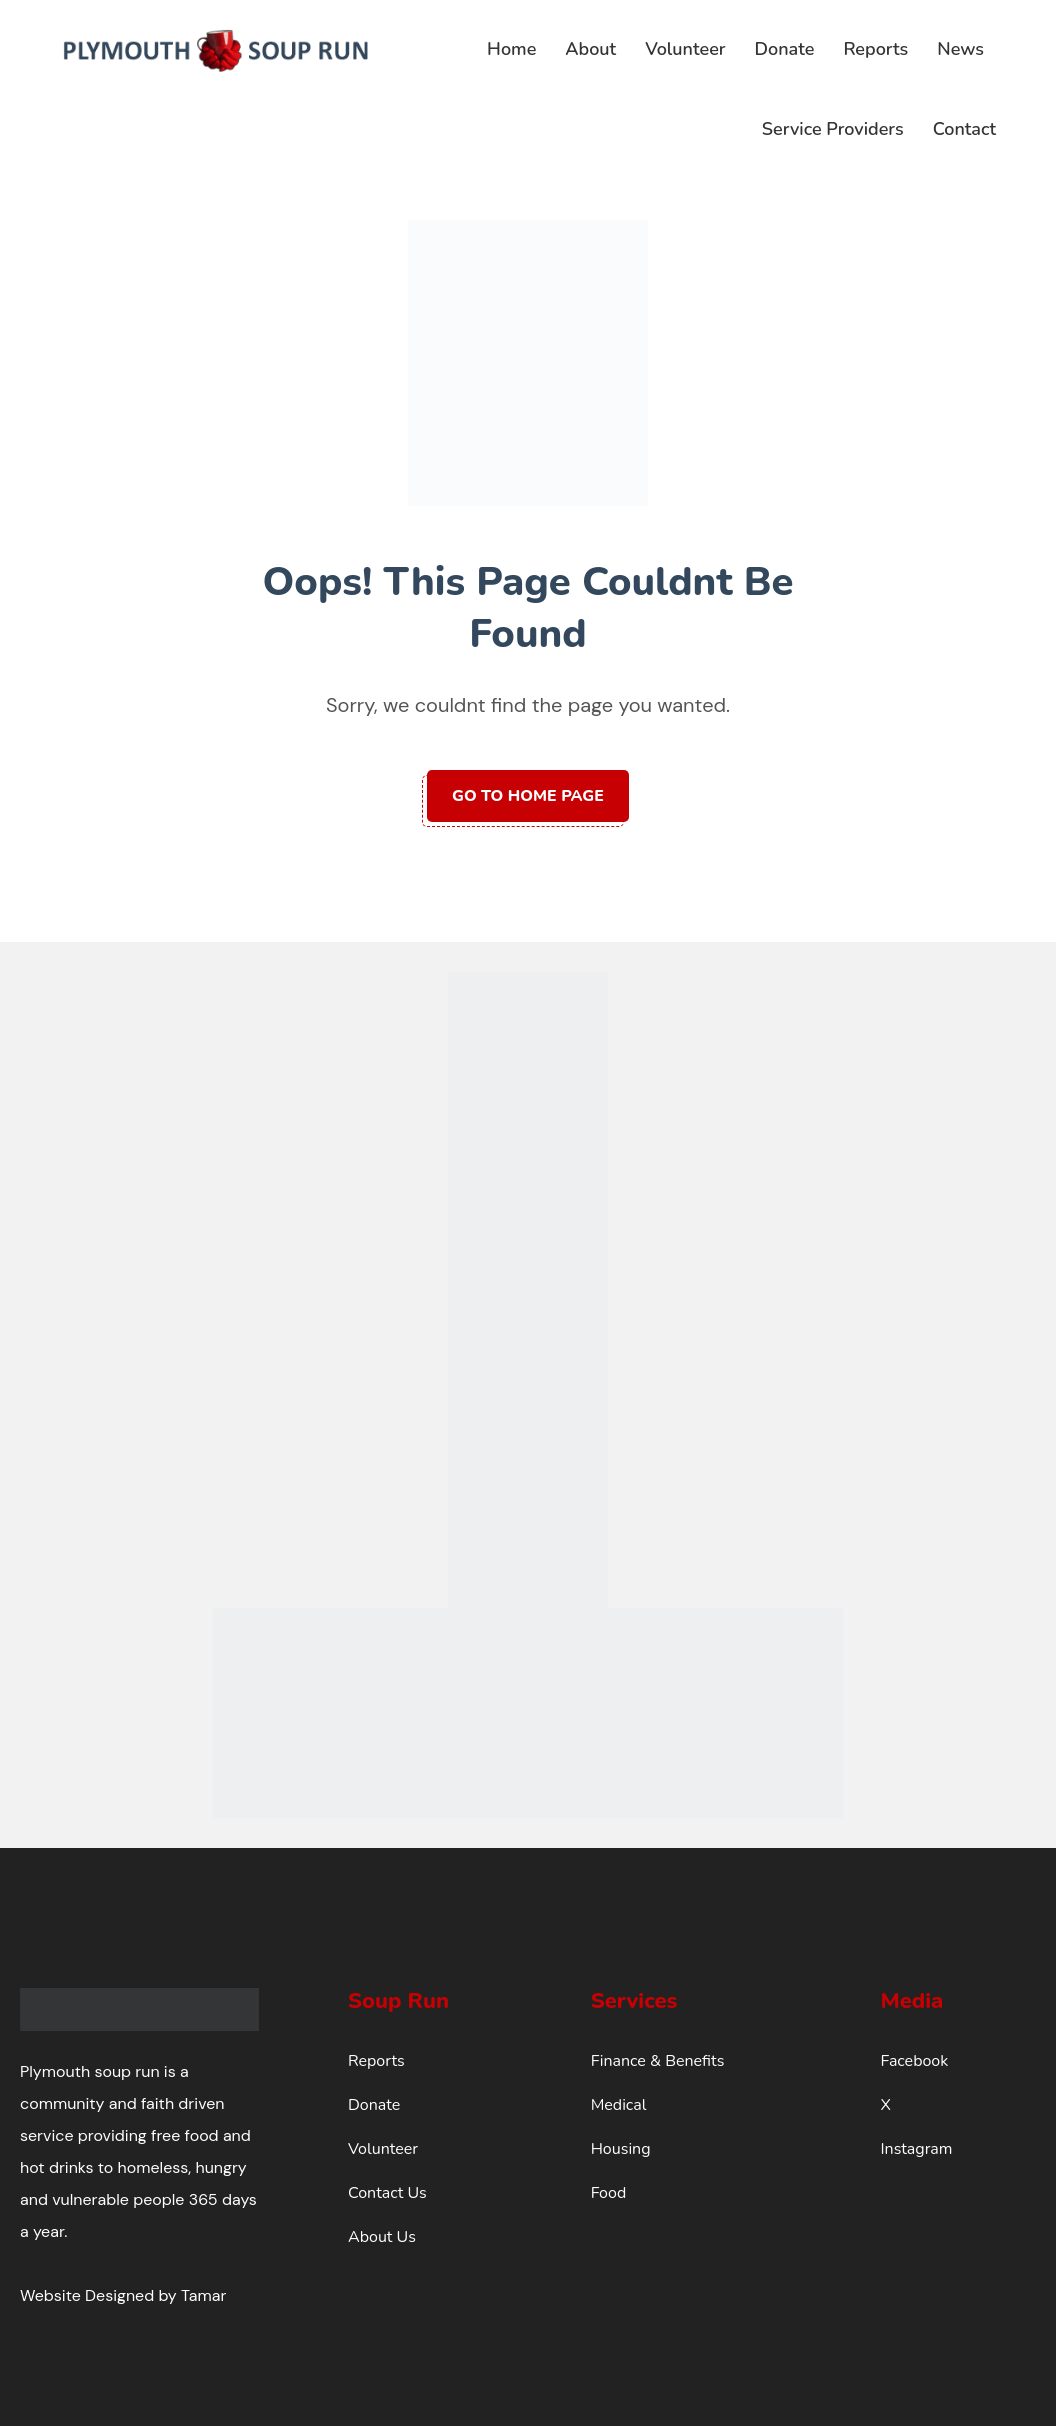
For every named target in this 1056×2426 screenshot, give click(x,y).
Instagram (916, 2149)
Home (511, 49)
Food (609, 2193)
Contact (964, 129)
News (960, 49)
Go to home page (528, 796)
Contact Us (387, 2193)
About (590, 49)
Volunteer (685, 49)
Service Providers (833, 129)
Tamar (203, 2295)
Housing (621, 2149)
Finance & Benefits (658, 2061)
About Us (382, 2237)
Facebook (914, 2061)
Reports (875, 49)
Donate (785, 49)
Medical (619, 2105)
